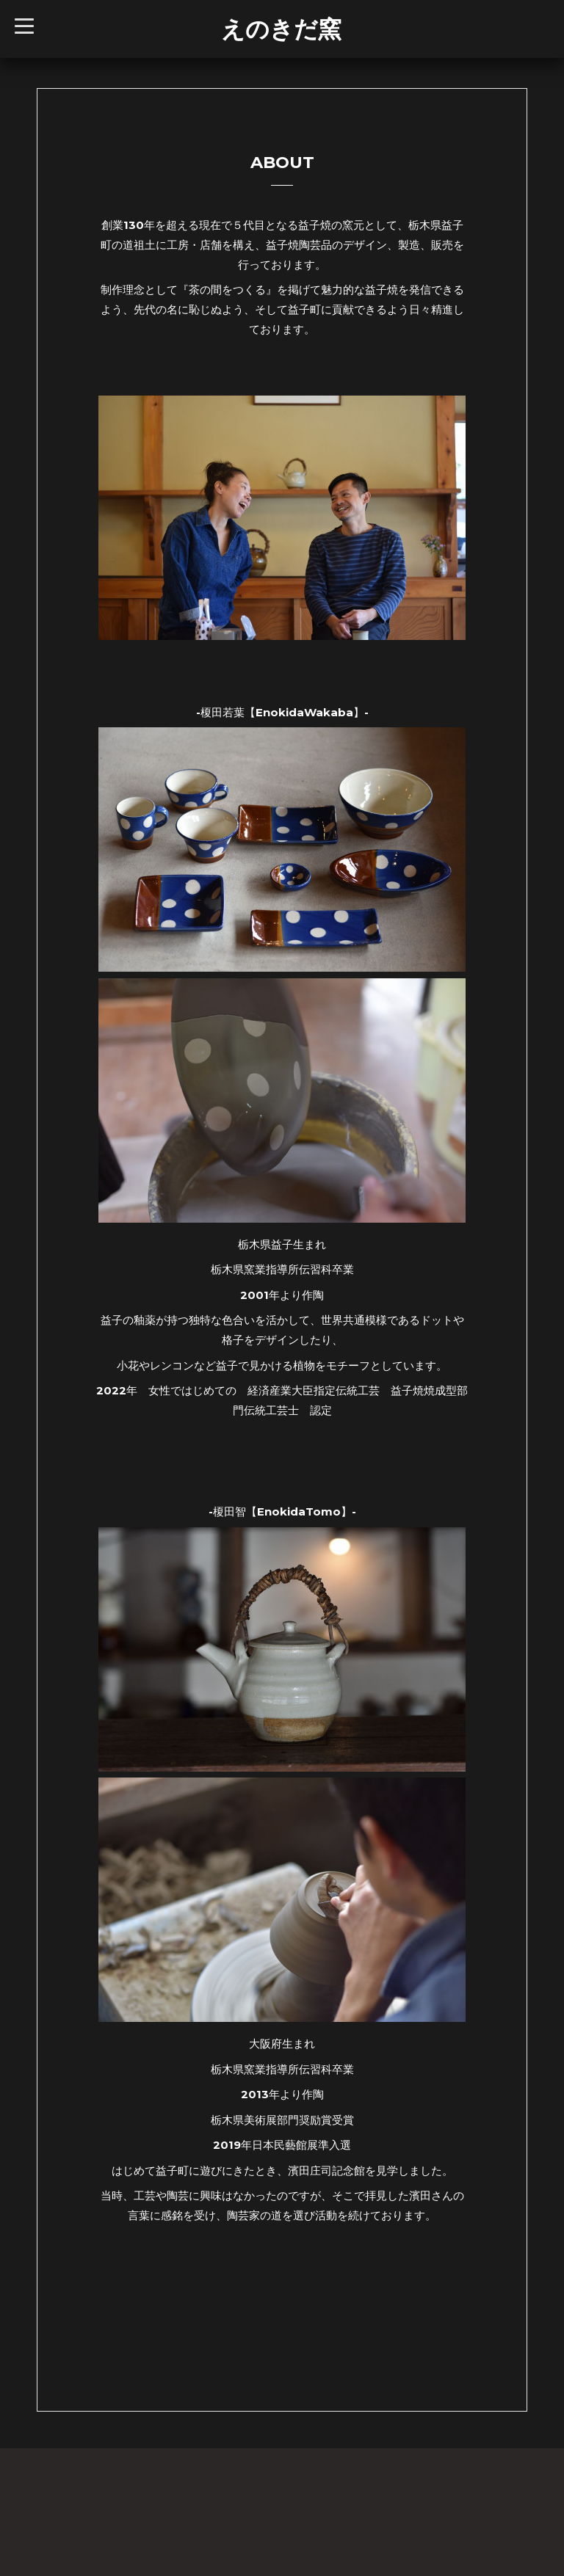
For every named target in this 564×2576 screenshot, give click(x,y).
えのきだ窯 (281, 28)
